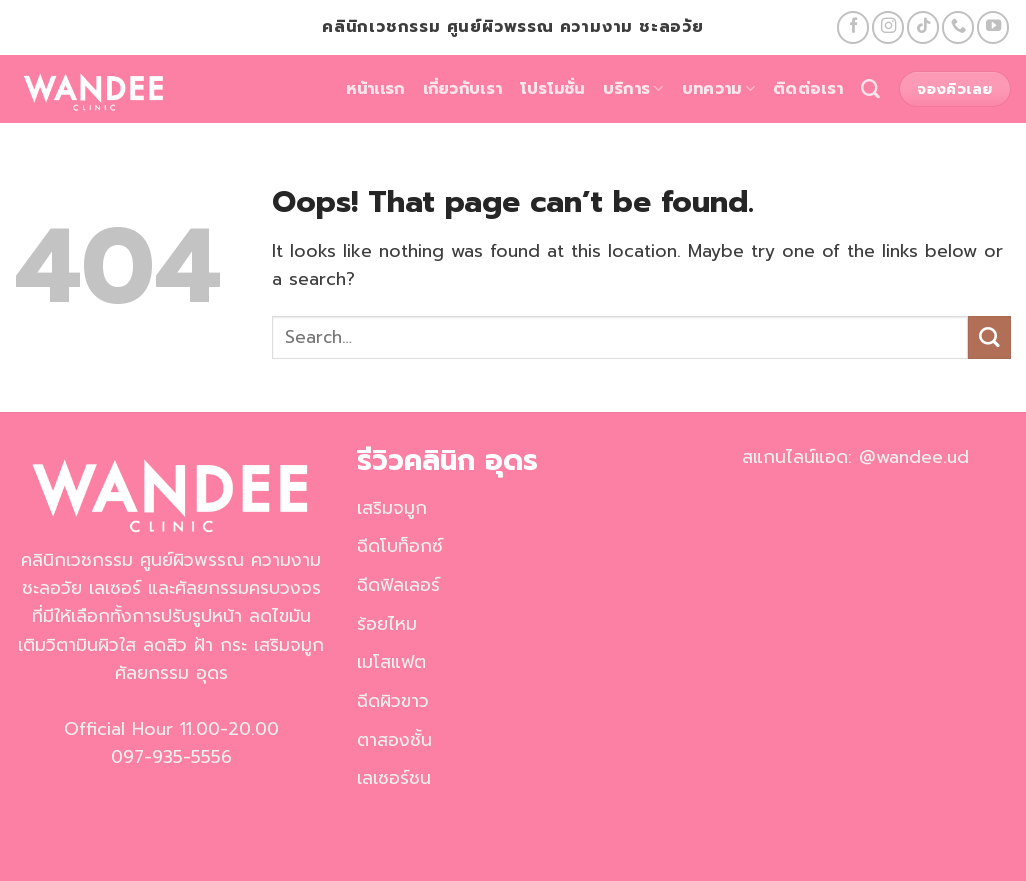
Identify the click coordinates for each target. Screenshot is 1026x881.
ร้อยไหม (387, 624)
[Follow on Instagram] (888, 27)
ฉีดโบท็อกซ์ (400, 546)
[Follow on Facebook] (853, 27)
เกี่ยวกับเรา (463, 89)
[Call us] (958, 27)
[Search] (870, 89)
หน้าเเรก (375, 89)
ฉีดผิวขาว (393, 701)
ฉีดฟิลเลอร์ (398, 585)
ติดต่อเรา (808, 89)
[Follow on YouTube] (993, 27)
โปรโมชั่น (552, 89)
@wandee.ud (914, 457)
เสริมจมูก (392, 508)
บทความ (718, 89)
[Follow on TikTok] (923, 27)
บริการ (633, 89)
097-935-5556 (171, 757)
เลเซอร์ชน (394, 778)
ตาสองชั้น (394, 740)
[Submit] (989, 337)
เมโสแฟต (391, 662)
